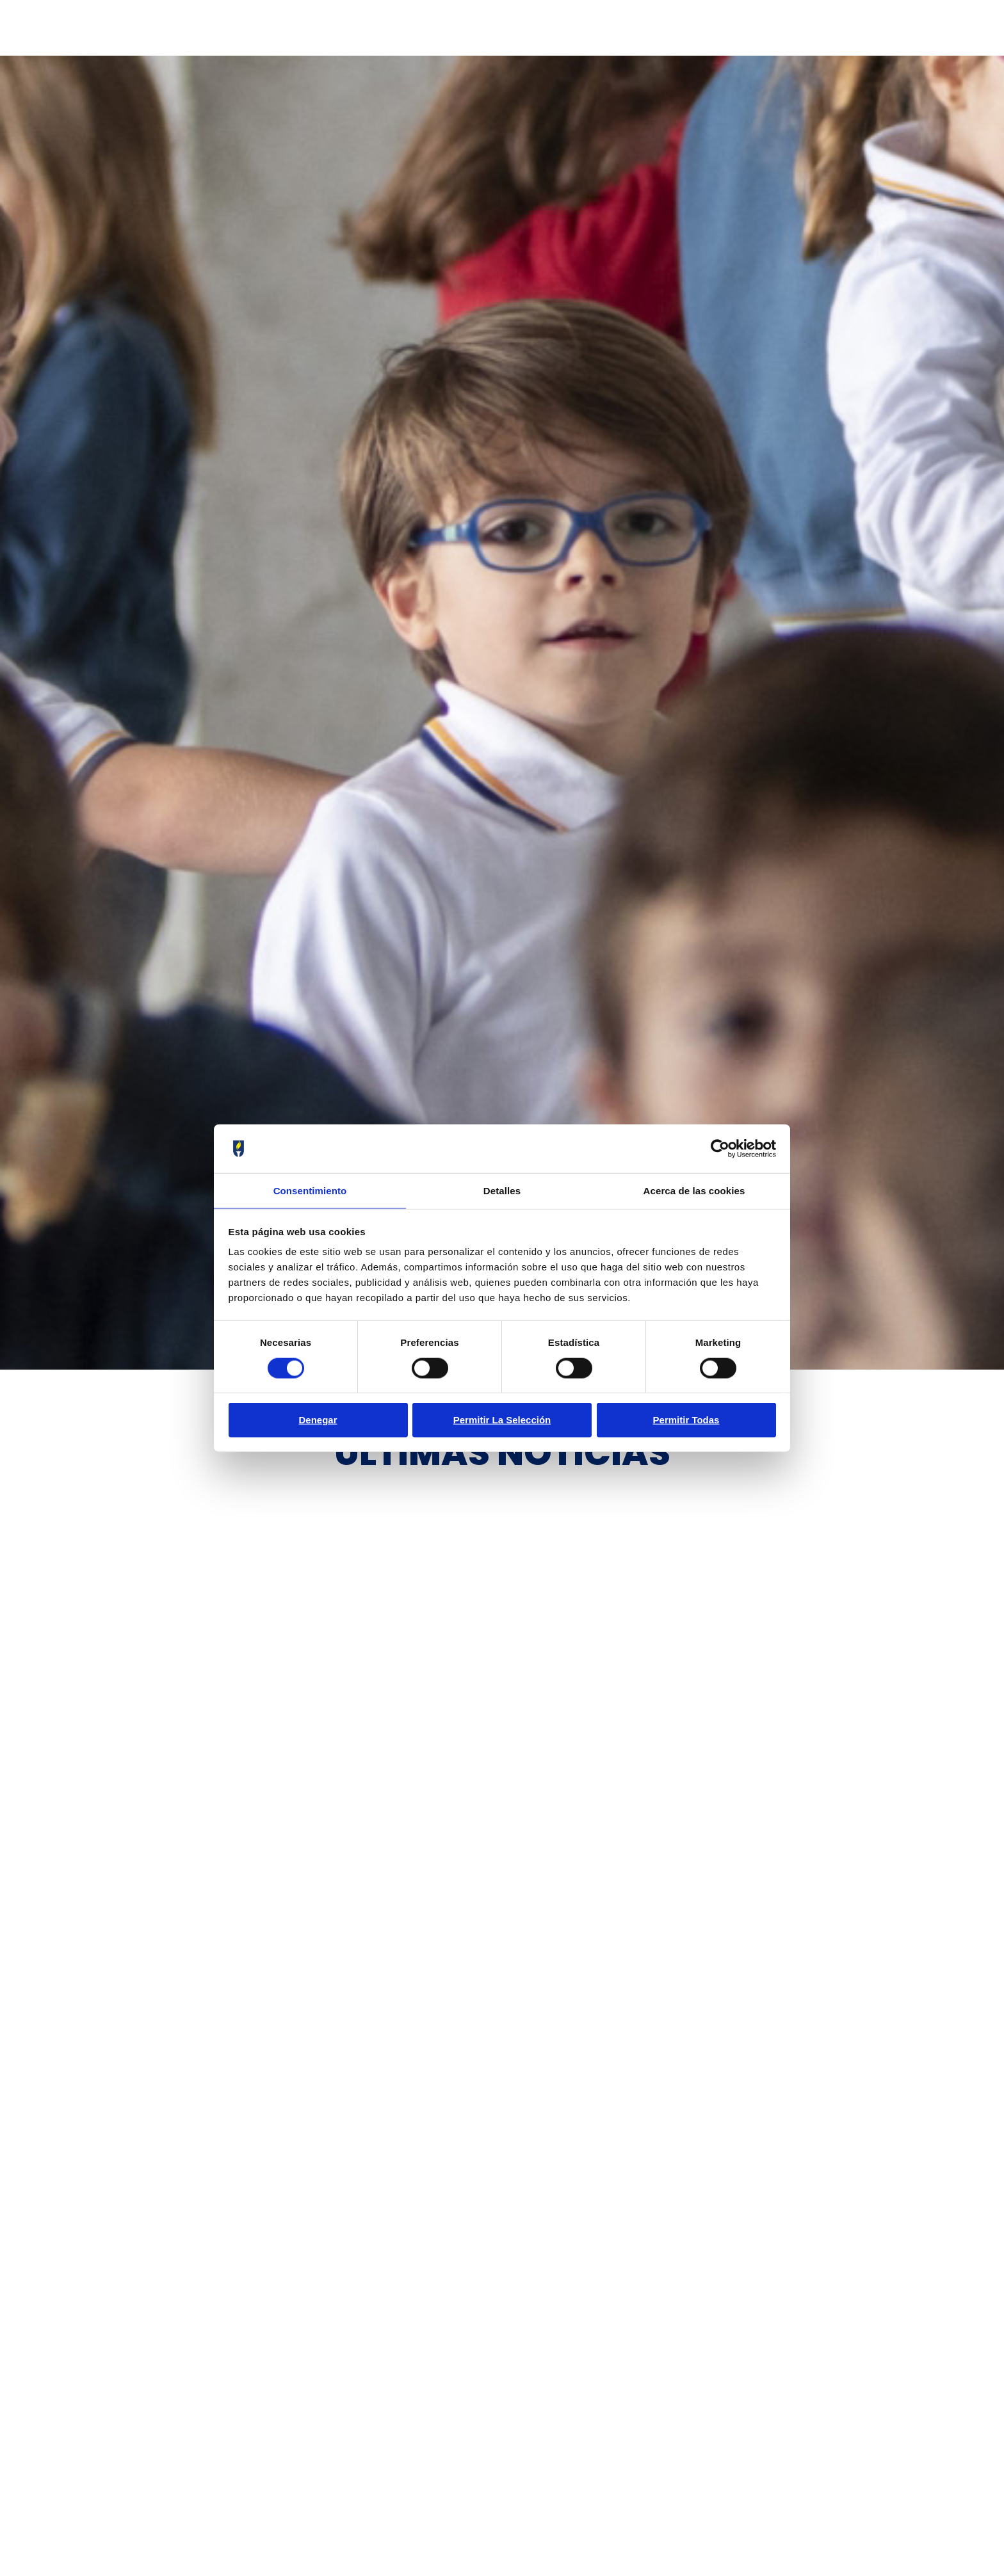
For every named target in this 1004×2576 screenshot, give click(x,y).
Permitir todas (686, 1420)
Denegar (317, 1420)
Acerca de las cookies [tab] (694, 1190)
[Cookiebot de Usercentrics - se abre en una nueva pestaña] (720, 1148)
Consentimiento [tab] (310, 1190)
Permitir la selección (502, 1420)
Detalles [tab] (502, 1190)
